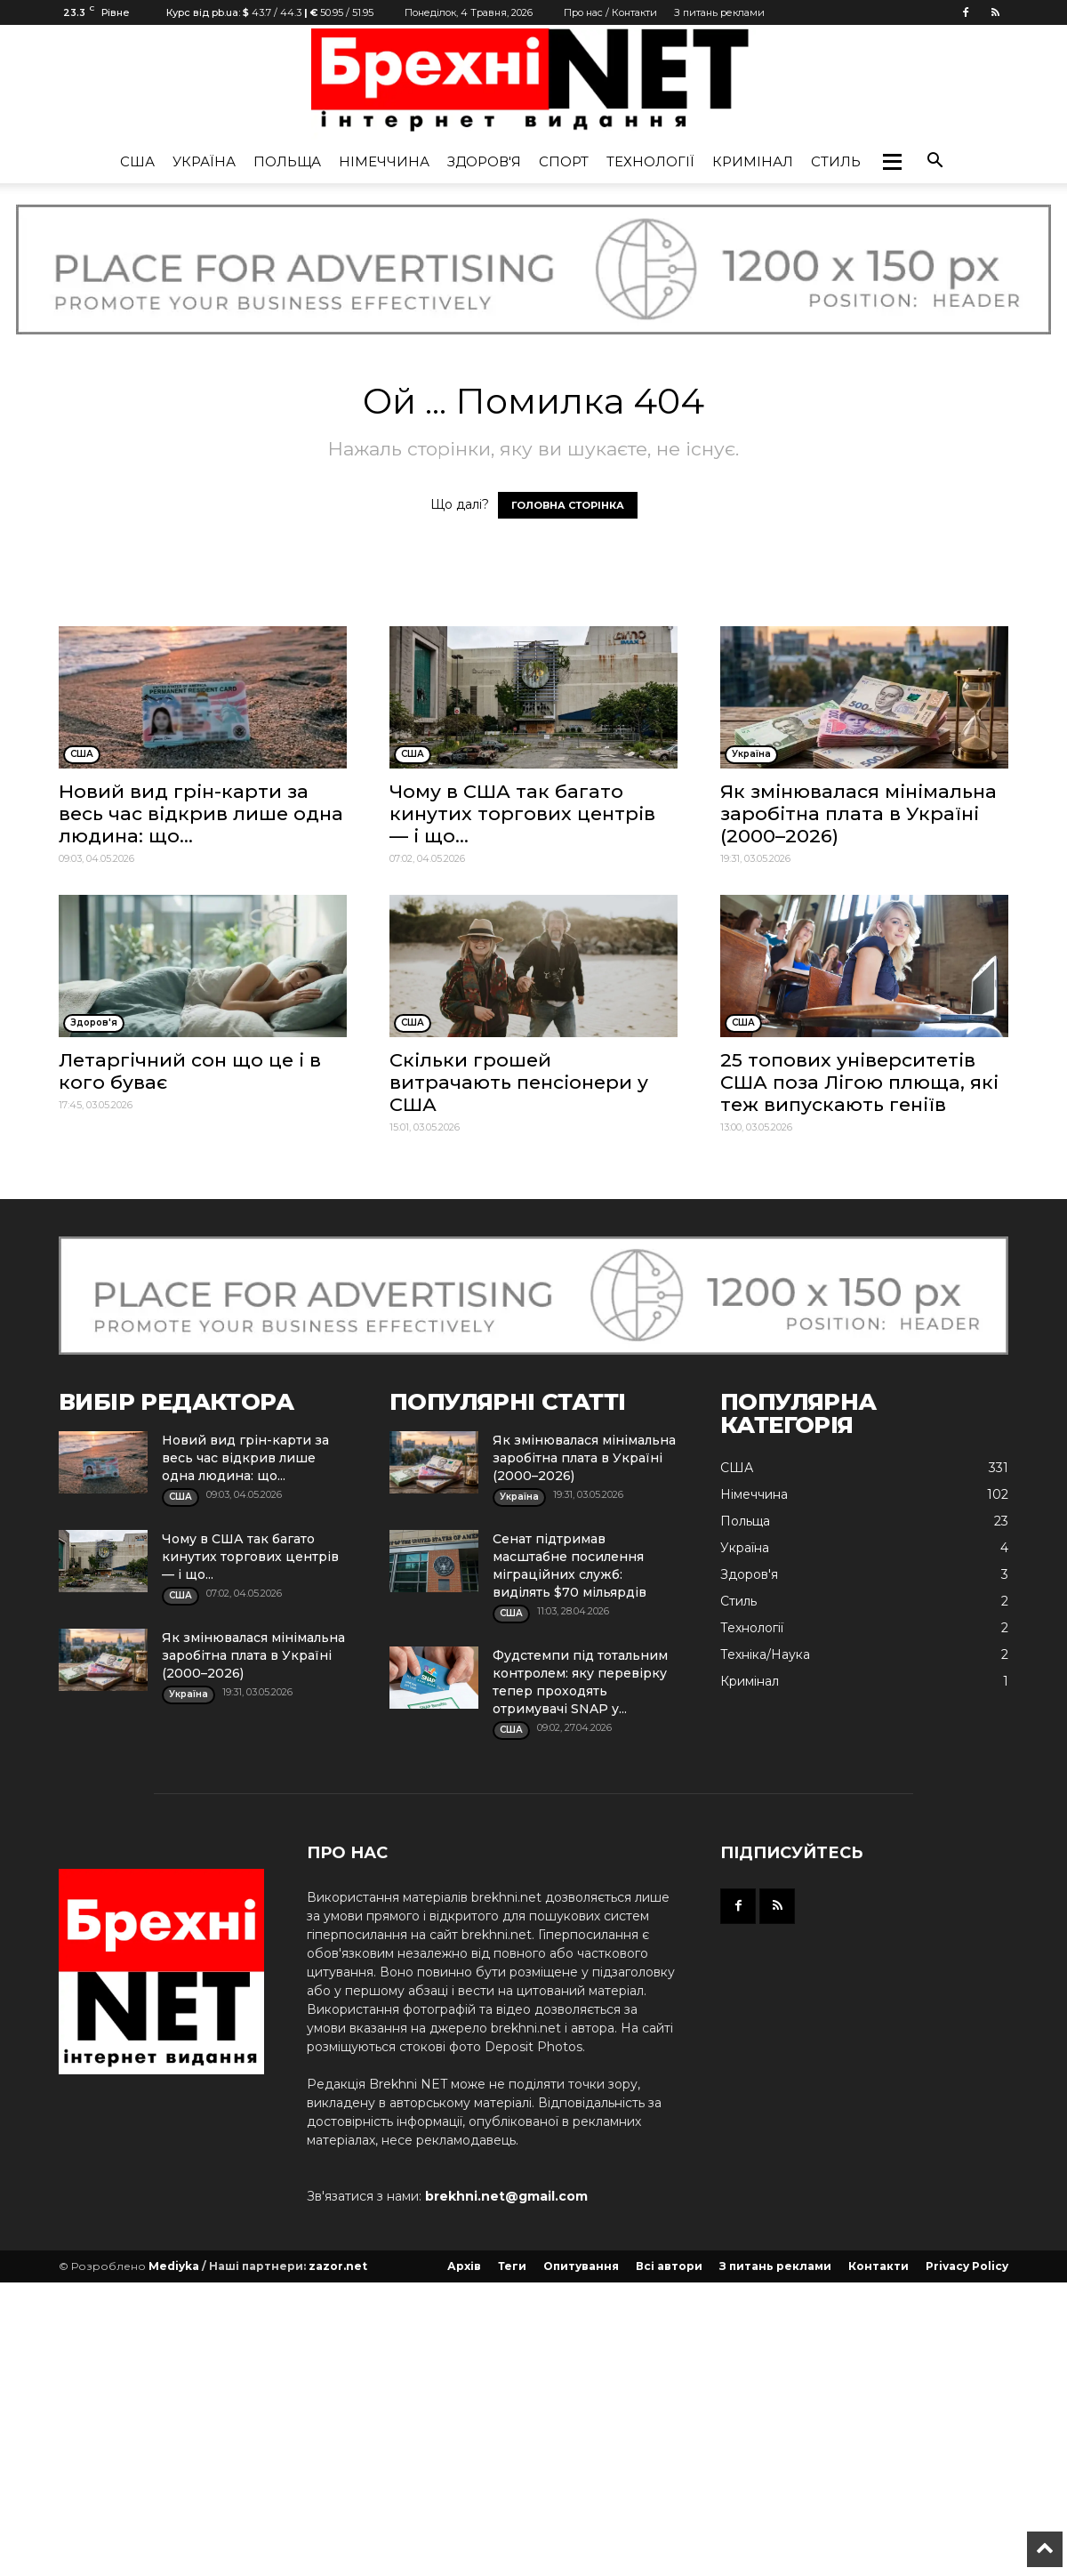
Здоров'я (484, 161)
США (137, 161)
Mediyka (173, 2266)
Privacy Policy (967, 2266)
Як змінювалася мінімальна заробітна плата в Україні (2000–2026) (858, 813)
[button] (892, 162)
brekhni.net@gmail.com (506, 2196)
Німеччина (384, 161)
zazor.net (338, 2266)
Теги (512, 2266)
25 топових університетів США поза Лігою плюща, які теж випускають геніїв (859, 1082)
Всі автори (669, 2266)
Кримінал (752, 161)
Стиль (836, 161)
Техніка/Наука (765, 1654)
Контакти (878, 2266)
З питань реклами (719, 12)
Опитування (581, 2266)
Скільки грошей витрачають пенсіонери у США (518, 1082)
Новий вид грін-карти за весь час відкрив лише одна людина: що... (201, 813)
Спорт (564, 161)
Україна (204, 161)
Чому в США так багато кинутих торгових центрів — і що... (522, 813)
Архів (464, 2266)
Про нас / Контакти (610, 12)
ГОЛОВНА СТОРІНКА (567, 505)
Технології (650, 161)
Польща (287, 161)
